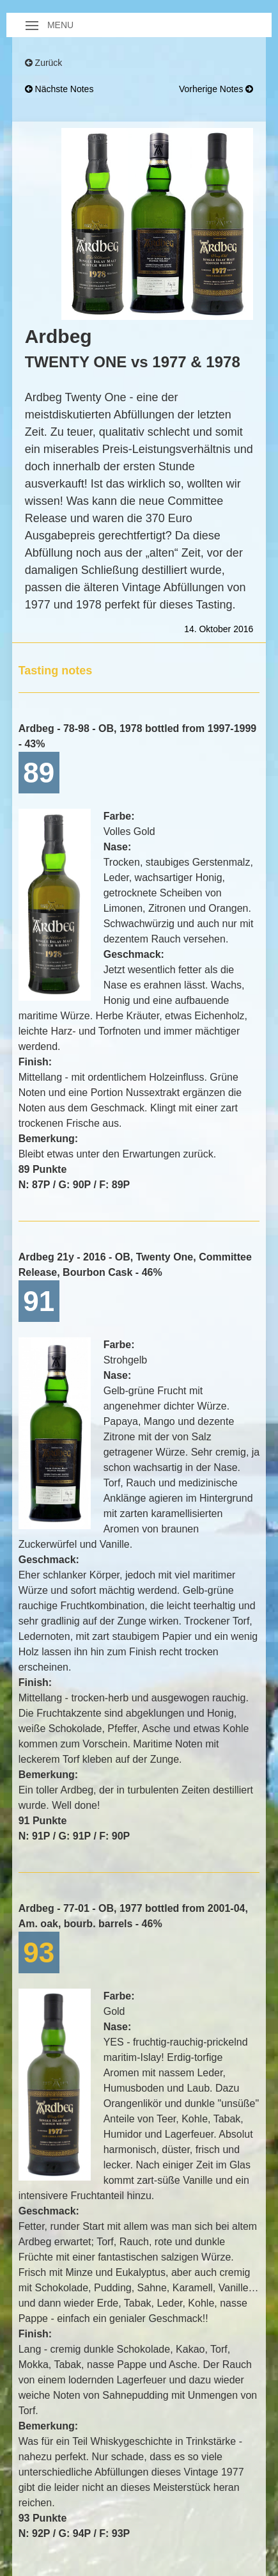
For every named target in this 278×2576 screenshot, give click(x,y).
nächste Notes (59, 89)
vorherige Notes (216, 89)
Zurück (44, 63)
